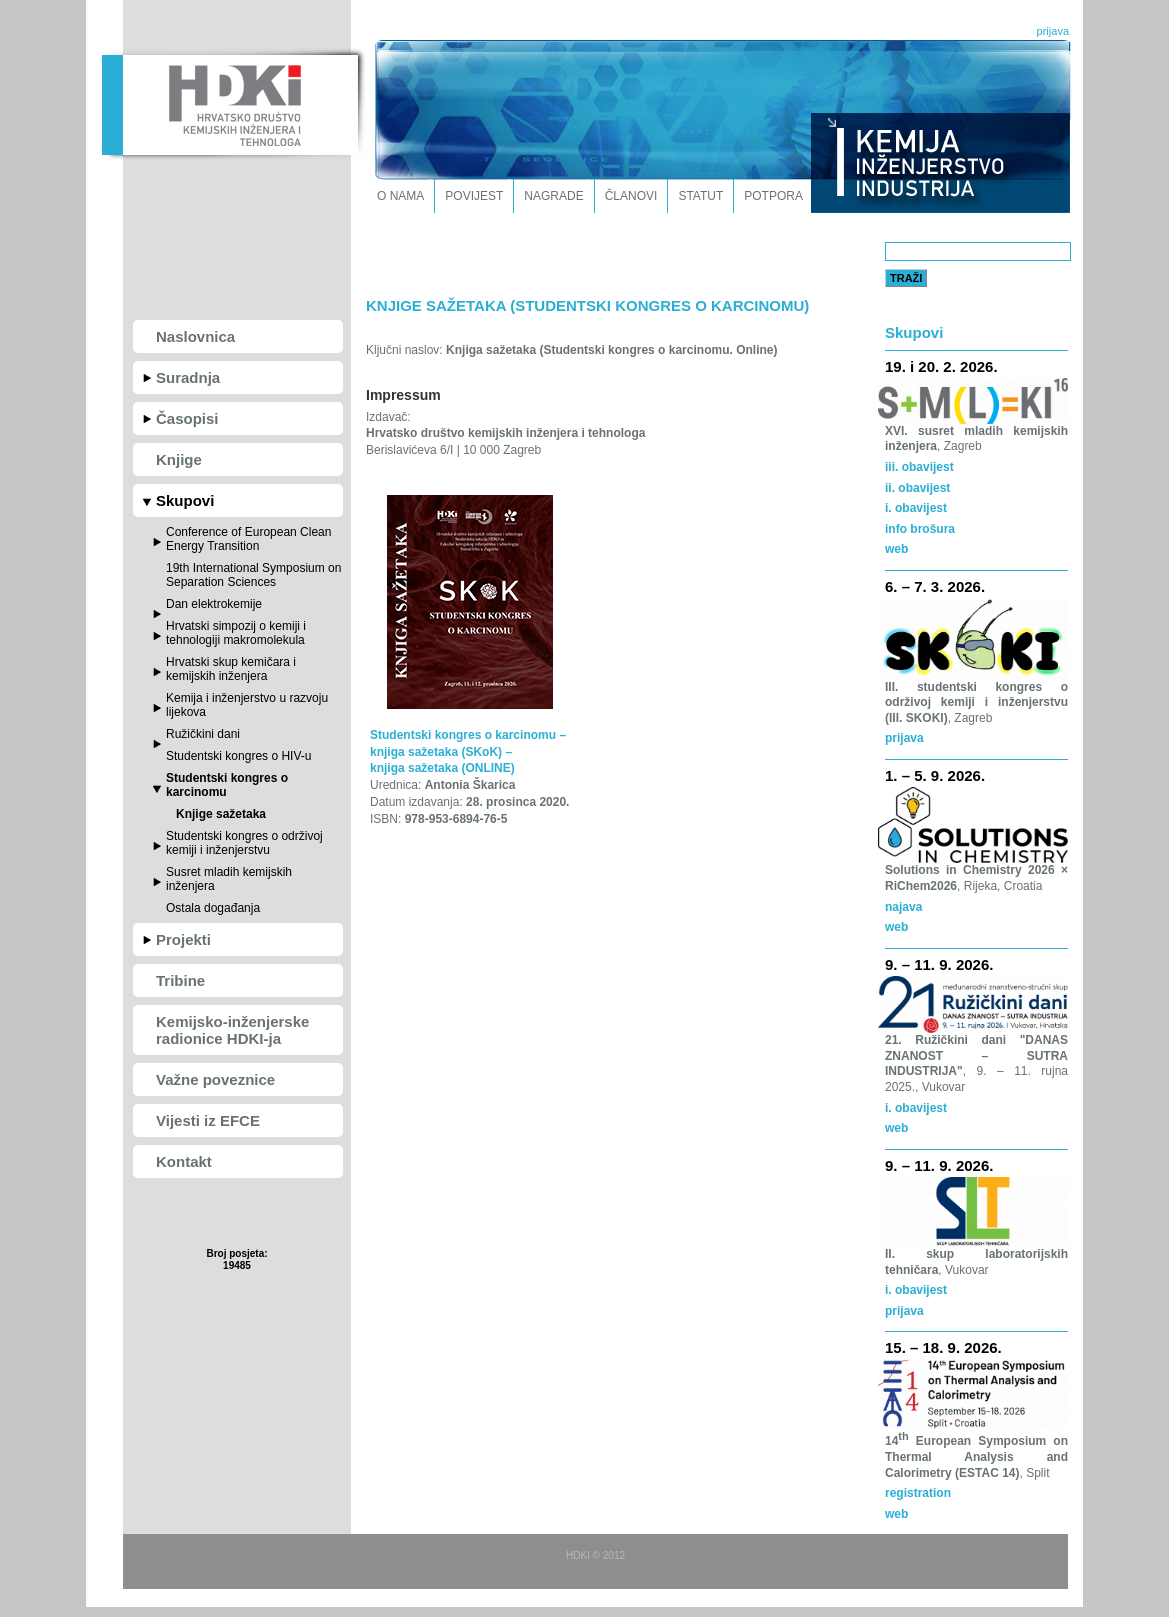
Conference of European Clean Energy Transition (248, 539)
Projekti (183, 939)
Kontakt (184, 1161)
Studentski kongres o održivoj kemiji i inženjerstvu (244, 843)
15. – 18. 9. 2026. (943, 1347)
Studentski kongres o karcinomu (227, 785)
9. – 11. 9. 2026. (939, 964)
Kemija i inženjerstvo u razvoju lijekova (247, 705)
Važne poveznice (215, 1079)
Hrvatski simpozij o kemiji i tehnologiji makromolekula (236, 633)
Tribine (180, 980)
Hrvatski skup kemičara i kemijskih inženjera (231, 669)
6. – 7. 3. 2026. (935, 586)
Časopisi (187, 418)
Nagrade (553, 196)
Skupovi (185, 500)
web (896, 927)
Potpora (773, 196)
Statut (700, 196)
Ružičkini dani (203, 734)
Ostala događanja (213, 908)
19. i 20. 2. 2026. (941, 366)
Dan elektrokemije (214, 604)
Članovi (631, 196)
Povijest (474, 196)
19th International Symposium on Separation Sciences (253, 575)
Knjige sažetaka (221, 814)
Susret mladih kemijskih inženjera (229, 879)
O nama (400, 196)
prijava (1053, 31)
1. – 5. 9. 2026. (935, 775)
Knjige (179, 459)
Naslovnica (195, 336)
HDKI (229, 103)
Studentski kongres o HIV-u (238, 756)
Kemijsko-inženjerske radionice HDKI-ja (232, 1030)
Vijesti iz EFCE (208, 1120)
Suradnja (188, 377)
